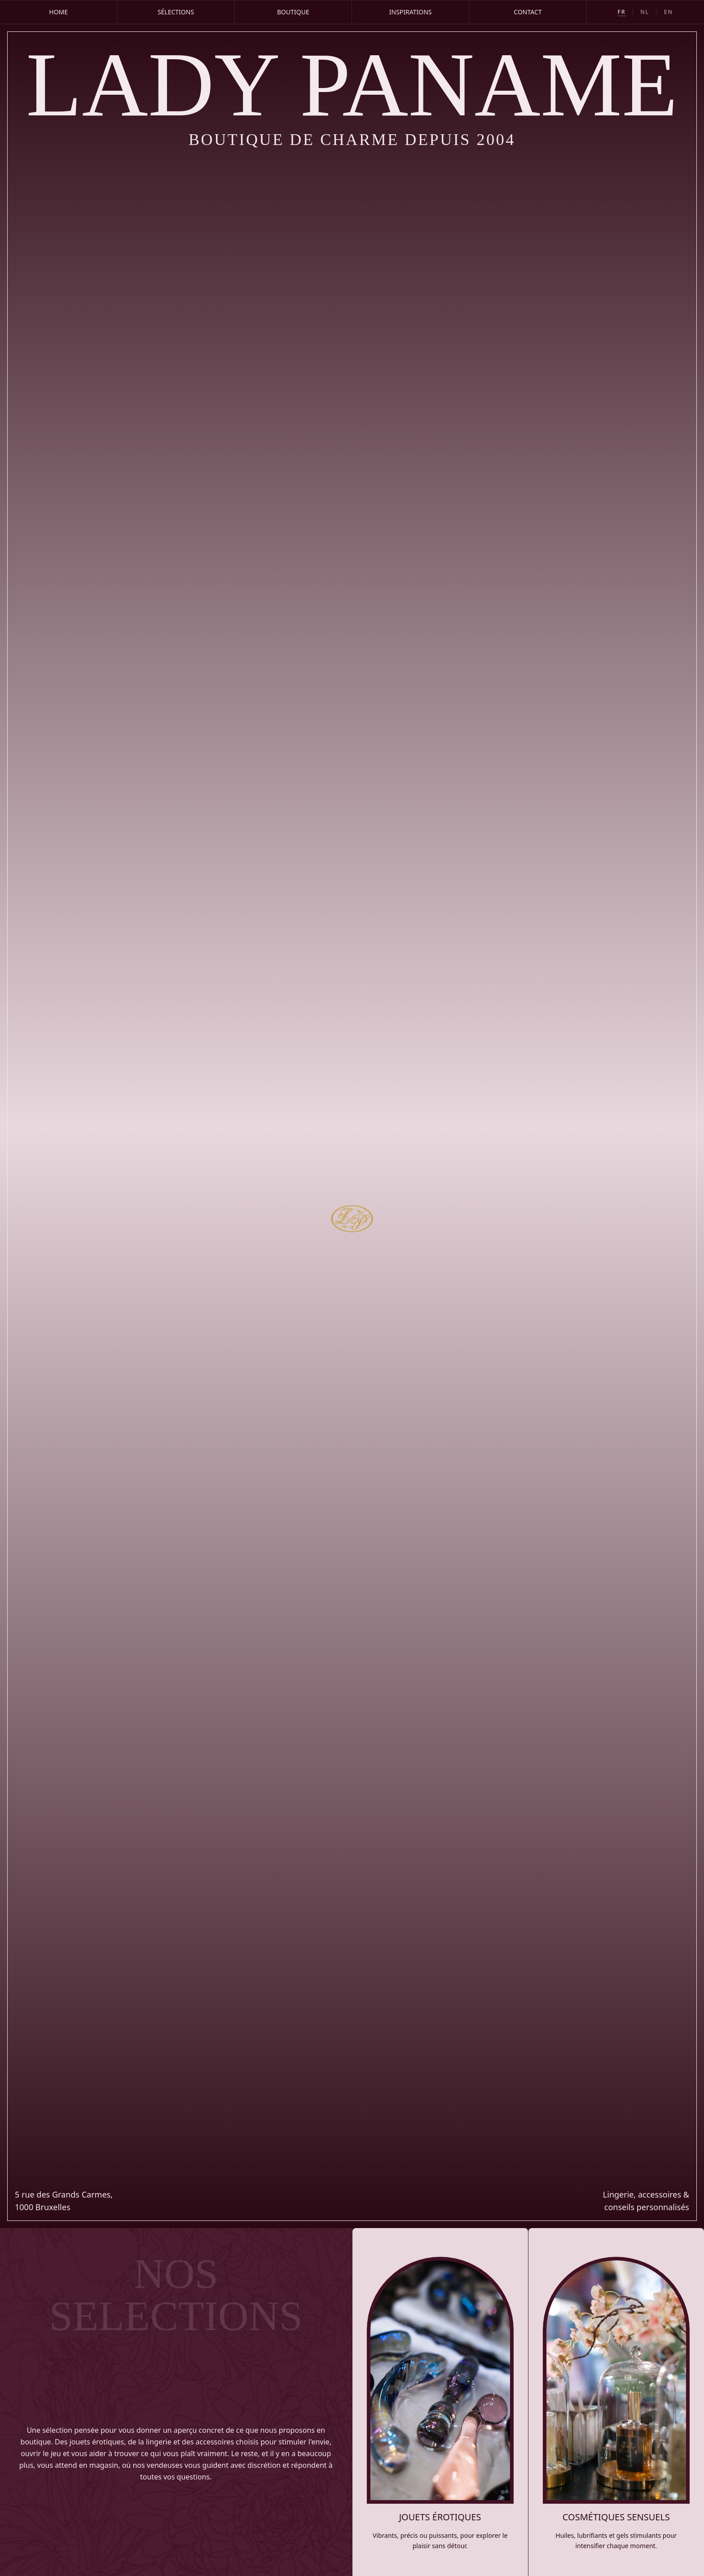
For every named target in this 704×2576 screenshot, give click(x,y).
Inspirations (410, 12)
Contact (527, 12)
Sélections (176, 12)
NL (644, 12)
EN (668, 12)
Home (58, 12)
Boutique (293, 12)
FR (622, 12)
